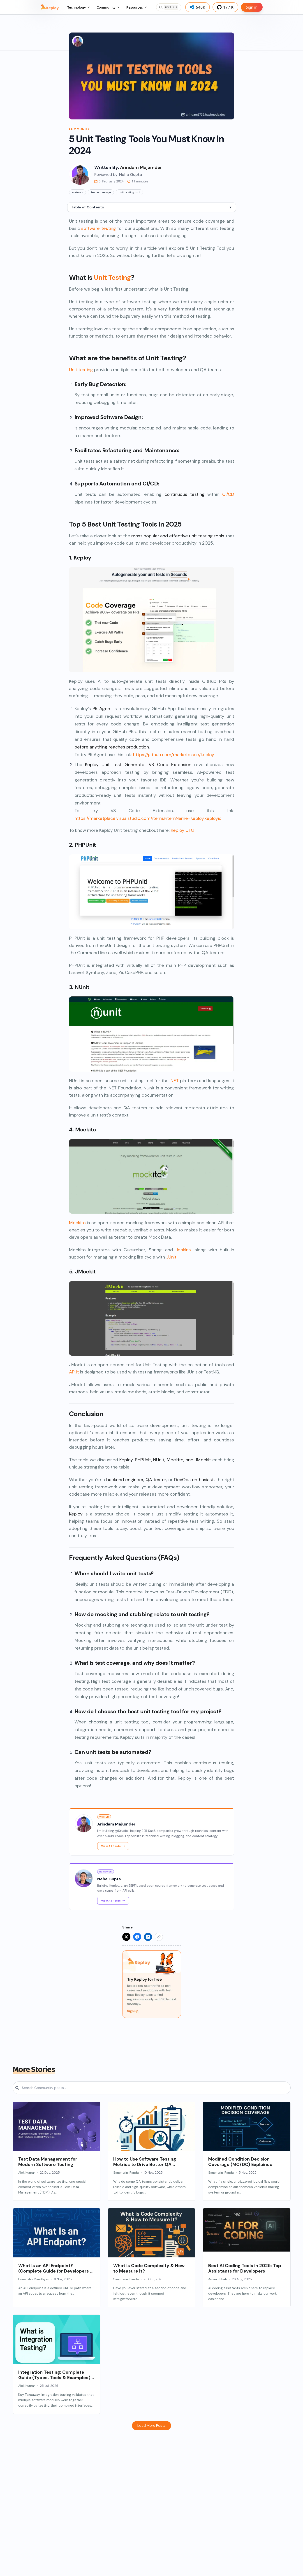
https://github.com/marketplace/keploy (173, 755)
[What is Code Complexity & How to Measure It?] (151, 2237)
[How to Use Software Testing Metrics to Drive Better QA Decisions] (151, 2131)
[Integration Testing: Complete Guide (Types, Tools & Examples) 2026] (56, 2344)
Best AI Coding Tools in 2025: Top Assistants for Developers (244, 2268)
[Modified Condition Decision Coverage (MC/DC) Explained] (246, 2131)
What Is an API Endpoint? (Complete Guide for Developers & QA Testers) (56, 2268)
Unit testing (81, 370)
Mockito (77, 1223)
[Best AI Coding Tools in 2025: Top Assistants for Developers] (246, 2230)
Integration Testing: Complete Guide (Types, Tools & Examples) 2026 (54, 2374)
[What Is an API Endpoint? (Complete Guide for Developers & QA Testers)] (56, 2237)
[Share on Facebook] (137, 1937)
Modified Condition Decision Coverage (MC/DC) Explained (240, 2161)
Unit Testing (112, 277)
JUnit (171, 1257)
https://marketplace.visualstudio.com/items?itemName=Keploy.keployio (148, 818)
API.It (74, 1372)
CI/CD (228, 494)
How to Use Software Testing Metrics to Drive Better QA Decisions (144, 2161)
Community (79, 129)
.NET (174, 1081)
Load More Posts (151, 2425)
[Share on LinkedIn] (148, 1937)
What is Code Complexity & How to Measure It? (149, 2268)
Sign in (252, 7)
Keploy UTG (182, 830)
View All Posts (113, 1846)
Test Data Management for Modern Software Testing (47, 2161)
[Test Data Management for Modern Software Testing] (56, 2131)
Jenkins (183, 1250)
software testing (98, 228)
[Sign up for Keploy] (152, 1984)
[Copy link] (159, 1937)
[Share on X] (126, 1937)
